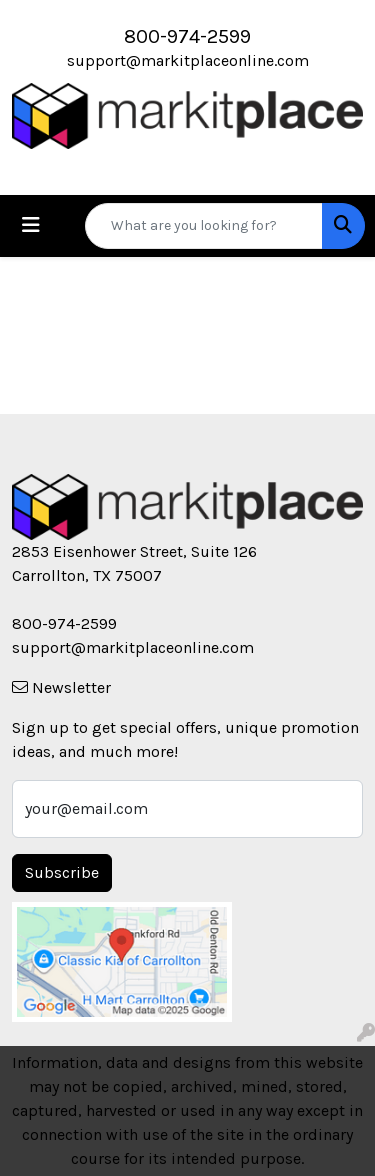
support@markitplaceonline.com (188, 60)
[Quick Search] (204, 226)
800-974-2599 (187, 36)
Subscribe (62, 872)
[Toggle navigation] (31, 225)
